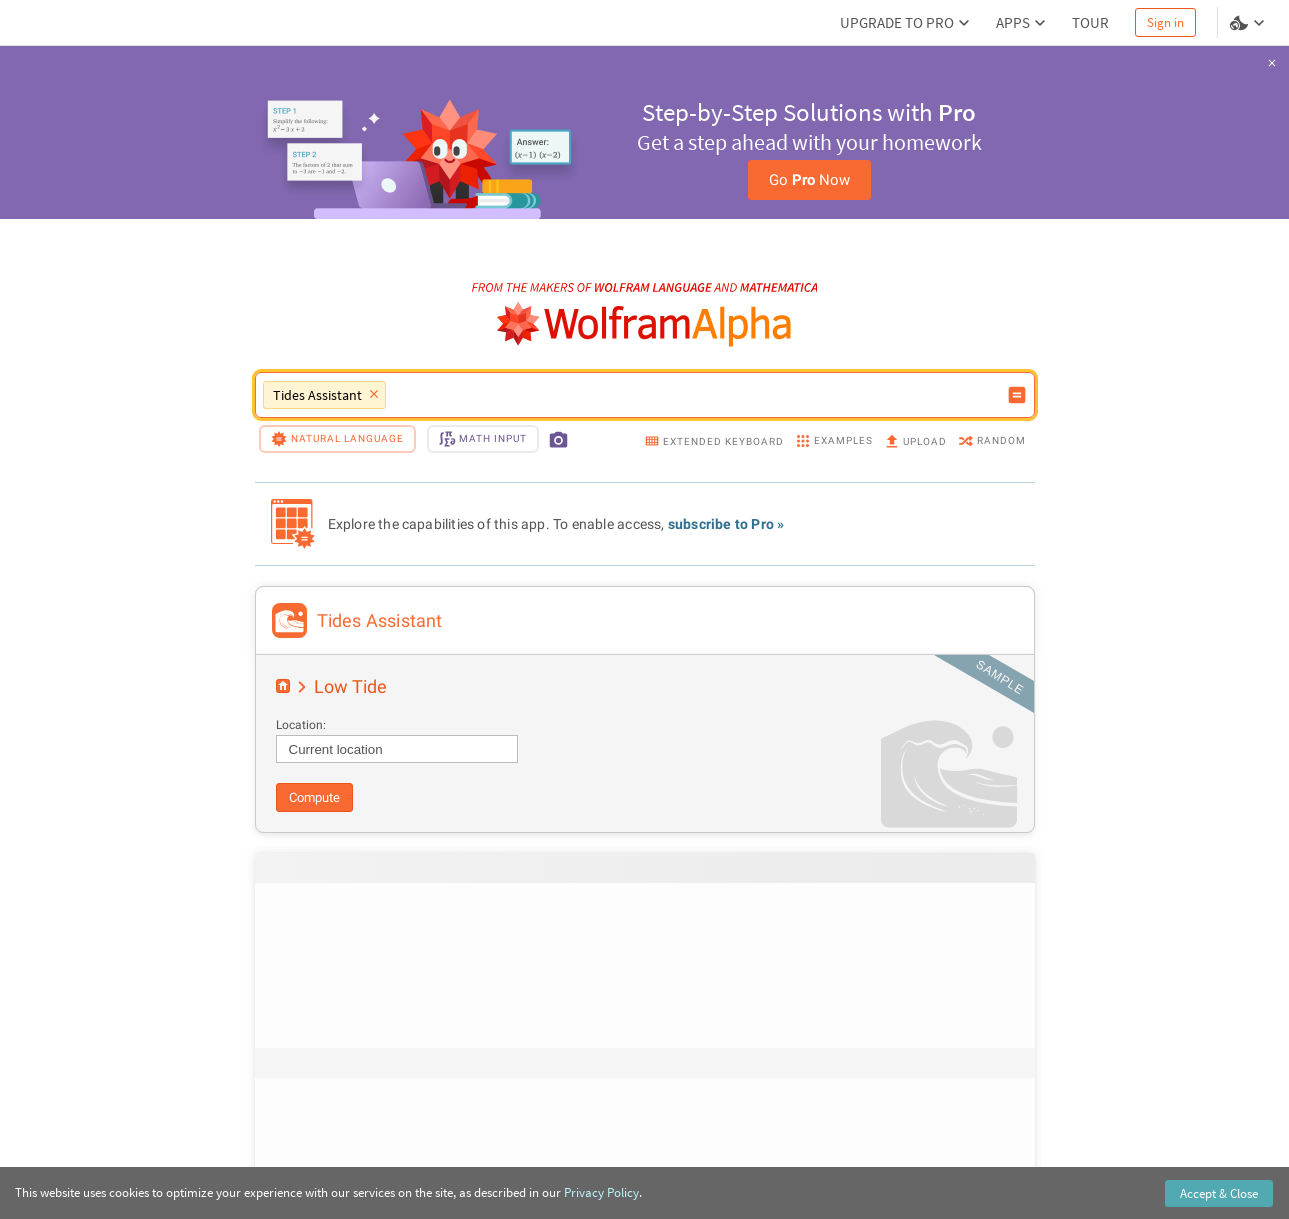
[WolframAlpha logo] (644, 324)
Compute (314, 797)
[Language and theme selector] (1249, 23)
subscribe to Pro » (726, 524)
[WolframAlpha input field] (696, 395)
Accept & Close (1219, 1193)
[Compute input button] (1017, 395)
